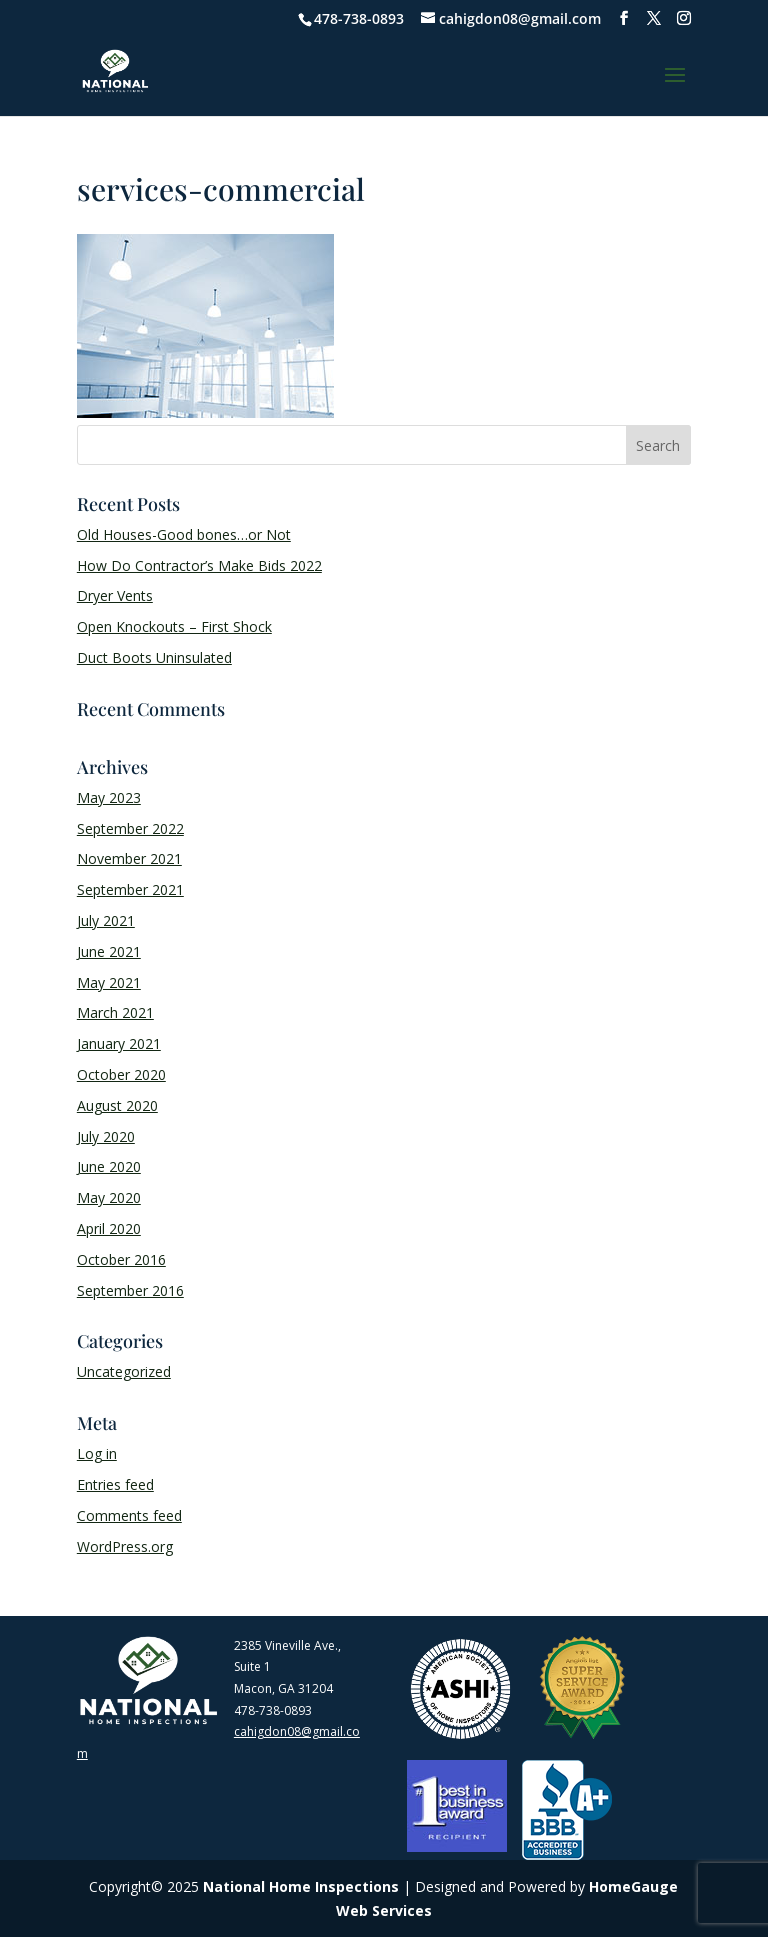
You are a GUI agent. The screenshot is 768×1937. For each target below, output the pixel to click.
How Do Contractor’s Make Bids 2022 (199, 565)
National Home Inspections (301, 1886)
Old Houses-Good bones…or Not (184, 534)
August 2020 (117, 1105)
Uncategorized (124, 1371)
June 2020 (109, 1166)
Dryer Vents (115, 595)
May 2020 (109, 1197)
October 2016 (121, 1259)
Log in (97, 1453)
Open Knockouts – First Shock (174, 626)
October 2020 (121, 1074)
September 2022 (130, 828)
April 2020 (109, 1228)
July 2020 (106, 1136)
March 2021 (115, 1012)
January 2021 (119, 1043)
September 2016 (130, 1290)
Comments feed (129, 1515)
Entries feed (115, 1484)
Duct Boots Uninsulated (154, 657)
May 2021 (109, 982)
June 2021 (109, 951)
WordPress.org (125, 1546)
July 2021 (106, 920)
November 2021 (129, 858)
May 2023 (109, 797)
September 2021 (130, 889)
